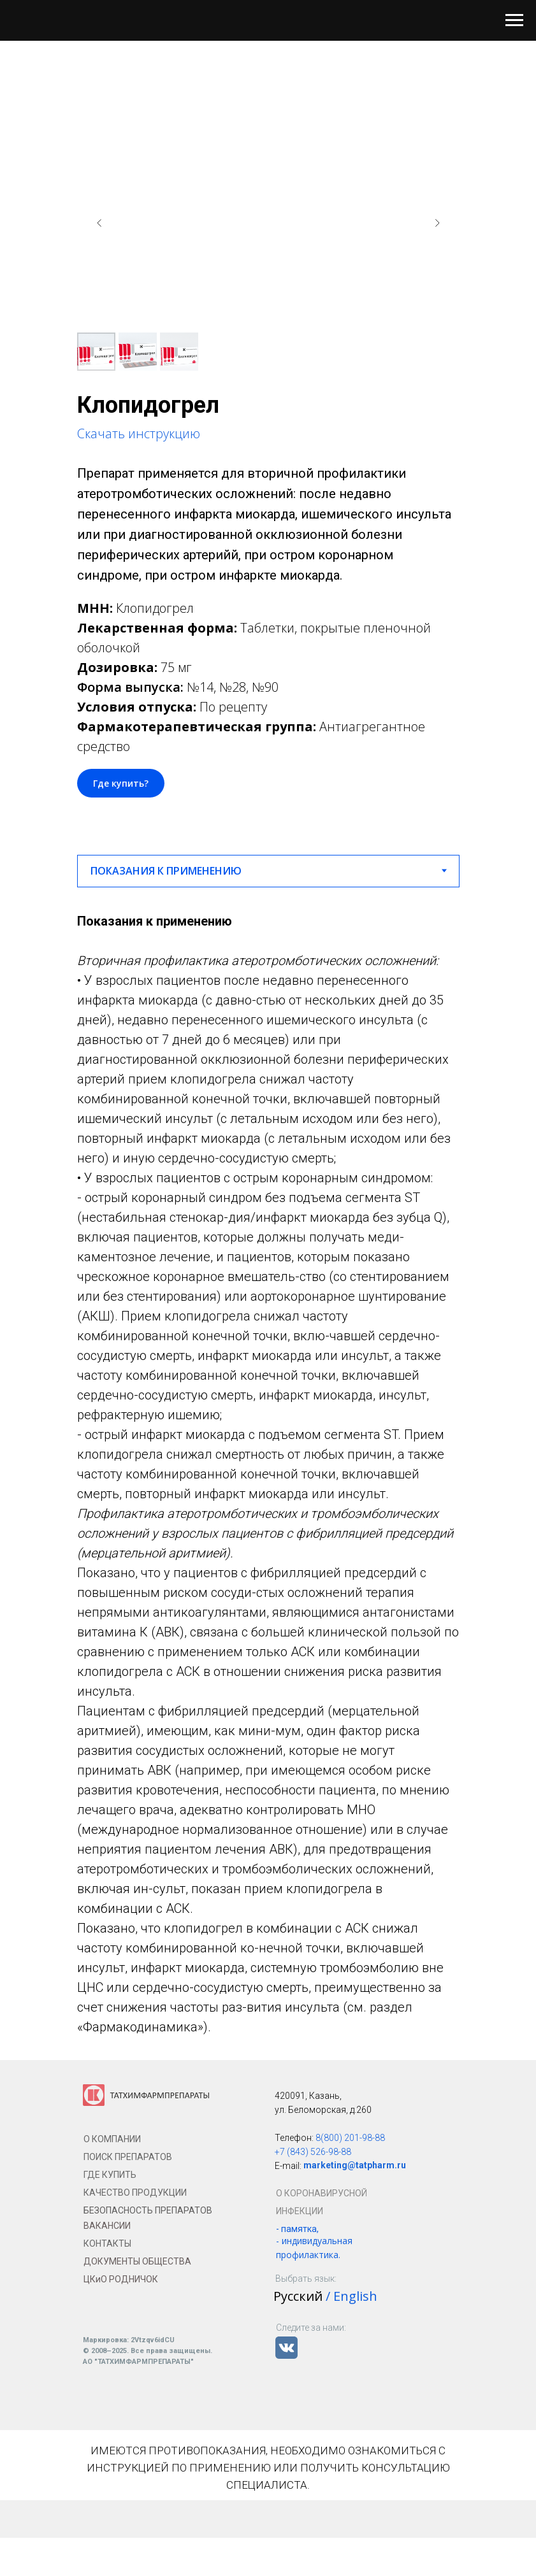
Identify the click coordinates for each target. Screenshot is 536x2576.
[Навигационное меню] (514, 20)
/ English (351, 2296)
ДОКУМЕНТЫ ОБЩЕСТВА (137, 2261)
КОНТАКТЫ (107, 2243)
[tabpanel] (268, 1473)
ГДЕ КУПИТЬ (109, 2175)
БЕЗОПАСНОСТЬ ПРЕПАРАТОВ (147, 2210)
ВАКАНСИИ (107, 2226)
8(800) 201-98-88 (350, 2138)
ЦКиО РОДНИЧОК (120, 2279)
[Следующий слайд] (437, 223)
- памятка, (297, 2229)
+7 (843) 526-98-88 (313, 2152)
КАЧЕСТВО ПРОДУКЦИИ (135, 2192)
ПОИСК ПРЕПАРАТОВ (127, 2157)
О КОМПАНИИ (112, 2139)
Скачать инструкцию (138, 433)
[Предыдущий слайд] (99, 223)
